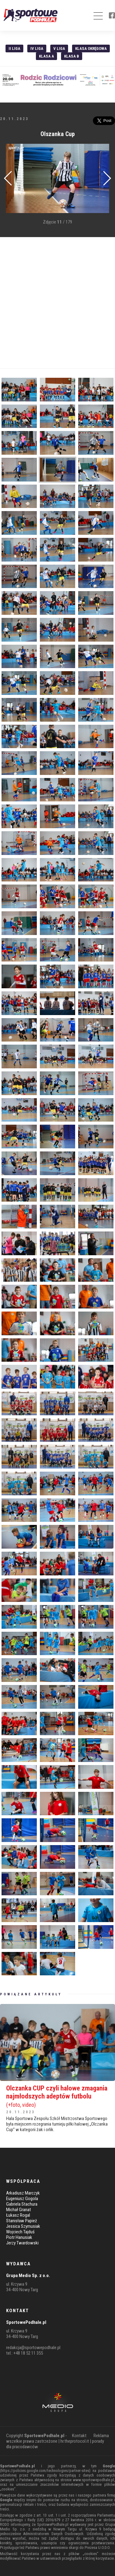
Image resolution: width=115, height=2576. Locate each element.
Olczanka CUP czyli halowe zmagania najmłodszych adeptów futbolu (57, 2096)
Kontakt (79, 2435)
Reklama (101, 2435)
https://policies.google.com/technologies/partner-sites (45, 2470)
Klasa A (46, 56)
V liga (59, 48)
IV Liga (36, 48)
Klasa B (71, 56)
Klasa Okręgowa (91, 48)
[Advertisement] (57, 303)
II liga (14, 48)
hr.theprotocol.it (74, 2441)
